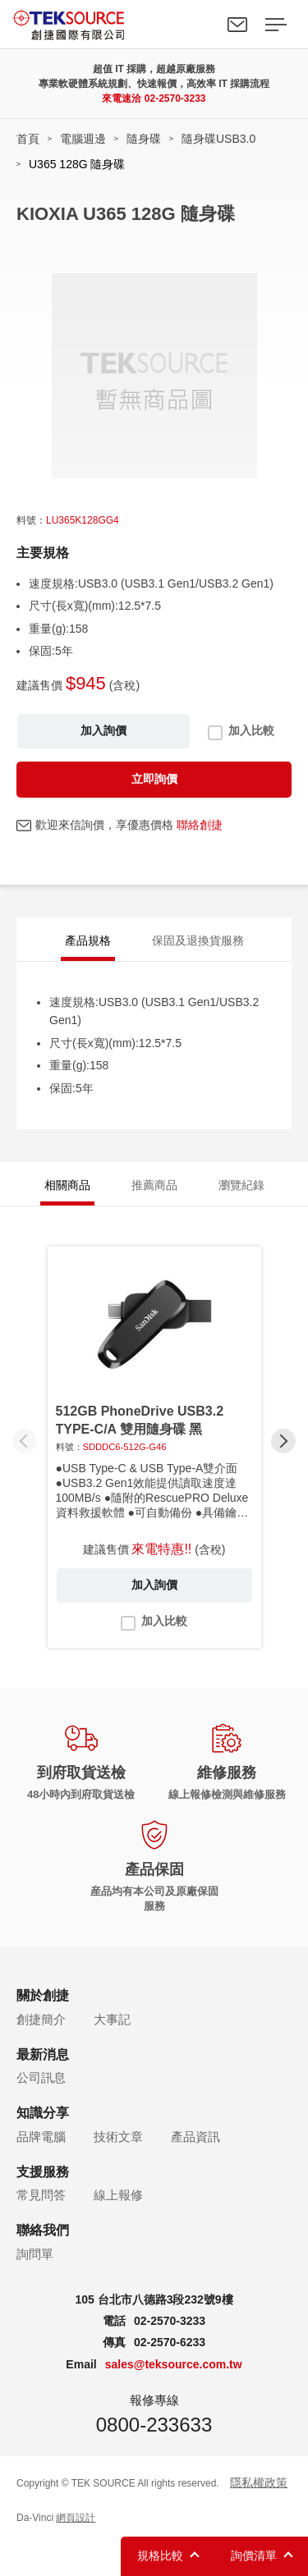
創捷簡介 (41, 2019)
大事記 (112, 2019)
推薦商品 (154, 1185)
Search (199, 24)
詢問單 (34, 2254)
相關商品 (67, 1185)
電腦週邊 (83, 138)
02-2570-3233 (175, 98)
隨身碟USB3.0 (218, 138)
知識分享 (42, 2113)
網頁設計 (75, 2517)
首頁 (27, 138)
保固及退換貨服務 (198, 940)
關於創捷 (42, 1995)
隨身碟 (143, 138)
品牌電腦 (41, 2137)
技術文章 (118, 2137)
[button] (283, 1441)
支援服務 (42, 2172)
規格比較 (160, 2555)
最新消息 (42, 2054)
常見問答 (41, 2195)
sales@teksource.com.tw (173, 2364)
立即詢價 (154, 778)
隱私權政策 (258, 2482)
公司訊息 (41, 2077)
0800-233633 (154, 2425)
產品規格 (88, 940)
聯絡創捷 (200, 824)
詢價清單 (254, 2555)
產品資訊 (195, 2137)
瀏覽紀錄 (241, 1185)
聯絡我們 (237, 24)
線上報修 (118, 2195)
